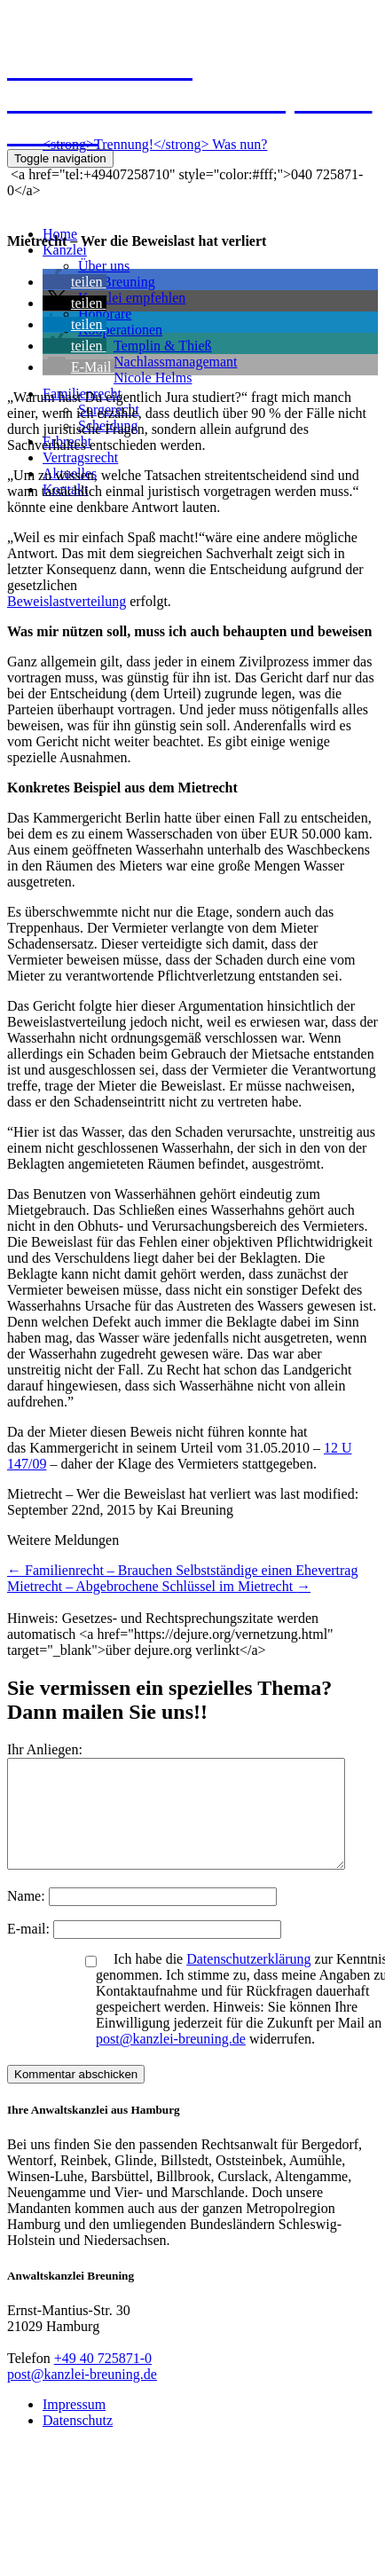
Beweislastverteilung (66, 601)
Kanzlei (65, 249)
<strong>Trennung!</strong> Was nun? (155, 144)
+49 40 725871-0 (103, 2379)
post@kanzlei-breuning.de (171, 2060)
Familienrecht (82, 393)
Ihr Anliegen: (44, 1749)
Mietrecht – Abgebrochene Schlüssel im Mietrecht (158, 1586)
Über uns (104, 265)
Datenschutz (78, 2441)
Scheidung (108, 425)
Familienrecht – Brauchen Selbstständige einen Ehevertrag (182, 1570)
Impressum (74, 2425)
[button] (74, 281)
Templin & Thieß (163, 345)
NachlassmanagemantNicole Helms (176, 369)
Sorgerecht (108, 409)
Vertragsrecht (80, 457)
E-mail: (30, 1950)
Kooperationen (120, 329)
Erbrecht (67, 441)
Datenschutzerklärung (248, 1980)
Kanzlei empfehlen (131, 297)
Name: (28, 1917)
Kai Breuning (116, 281)
